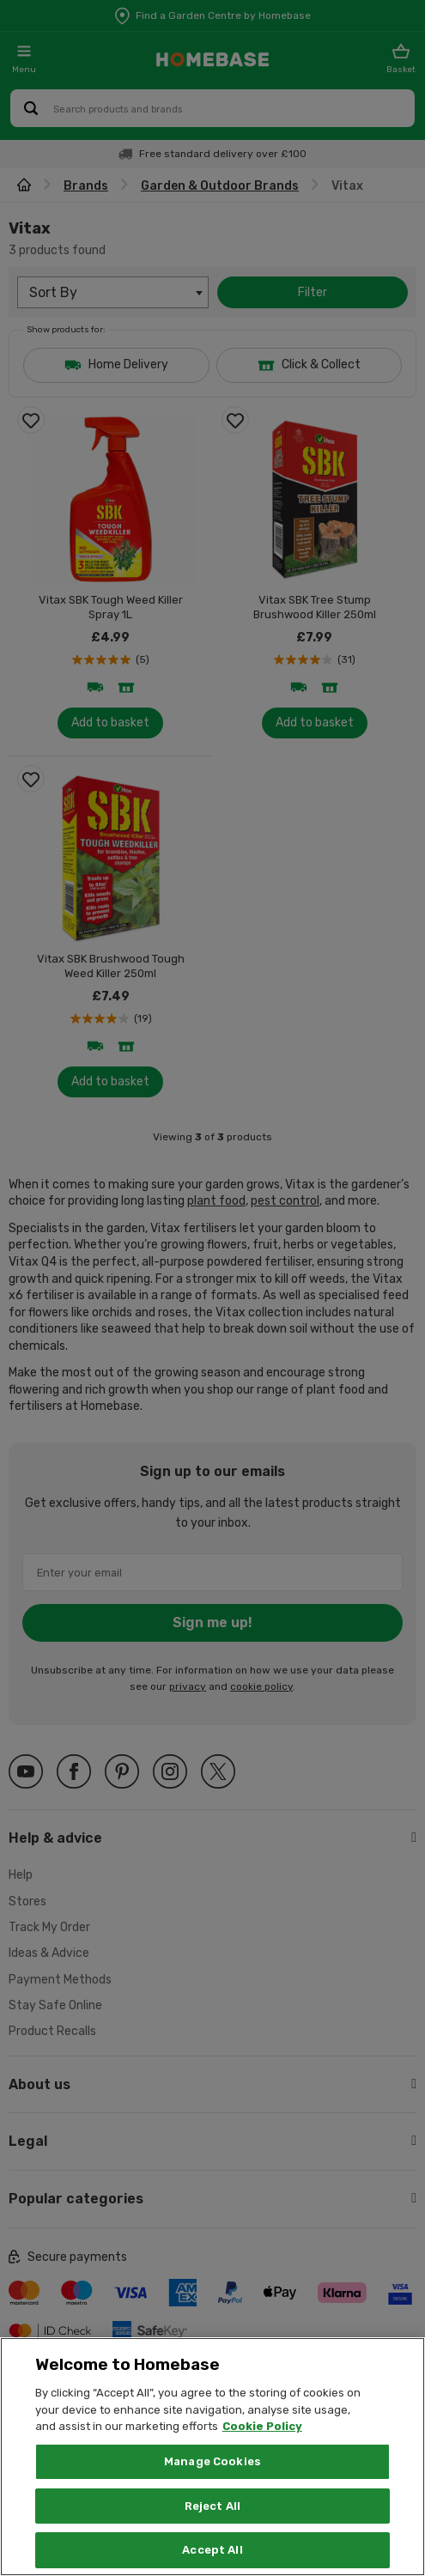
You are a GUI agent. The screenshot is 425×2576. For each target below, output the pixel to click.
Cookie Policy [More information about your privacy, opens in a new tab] (262, 2449)
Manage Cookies (212, 2484)
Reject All (212, 2529)
